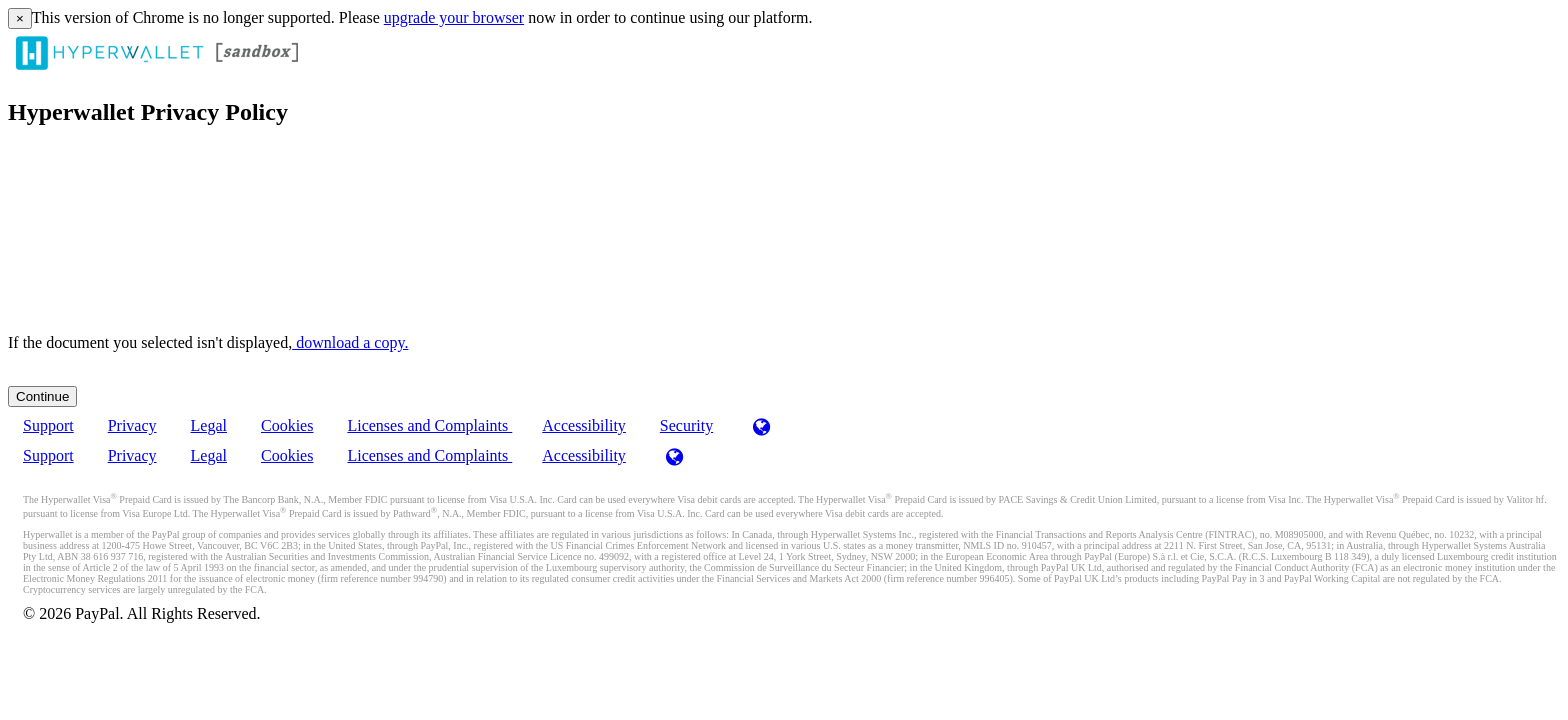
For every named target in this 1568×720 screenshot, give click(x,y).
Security (686, 425)
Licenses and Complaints (429, 425)
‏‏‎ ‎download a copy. (350, 342)
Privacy (132, 425)
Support (48, 425)
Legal (209, 425)
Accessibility (584, 425)
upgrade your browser (454, 17)
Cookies (287, 425)
